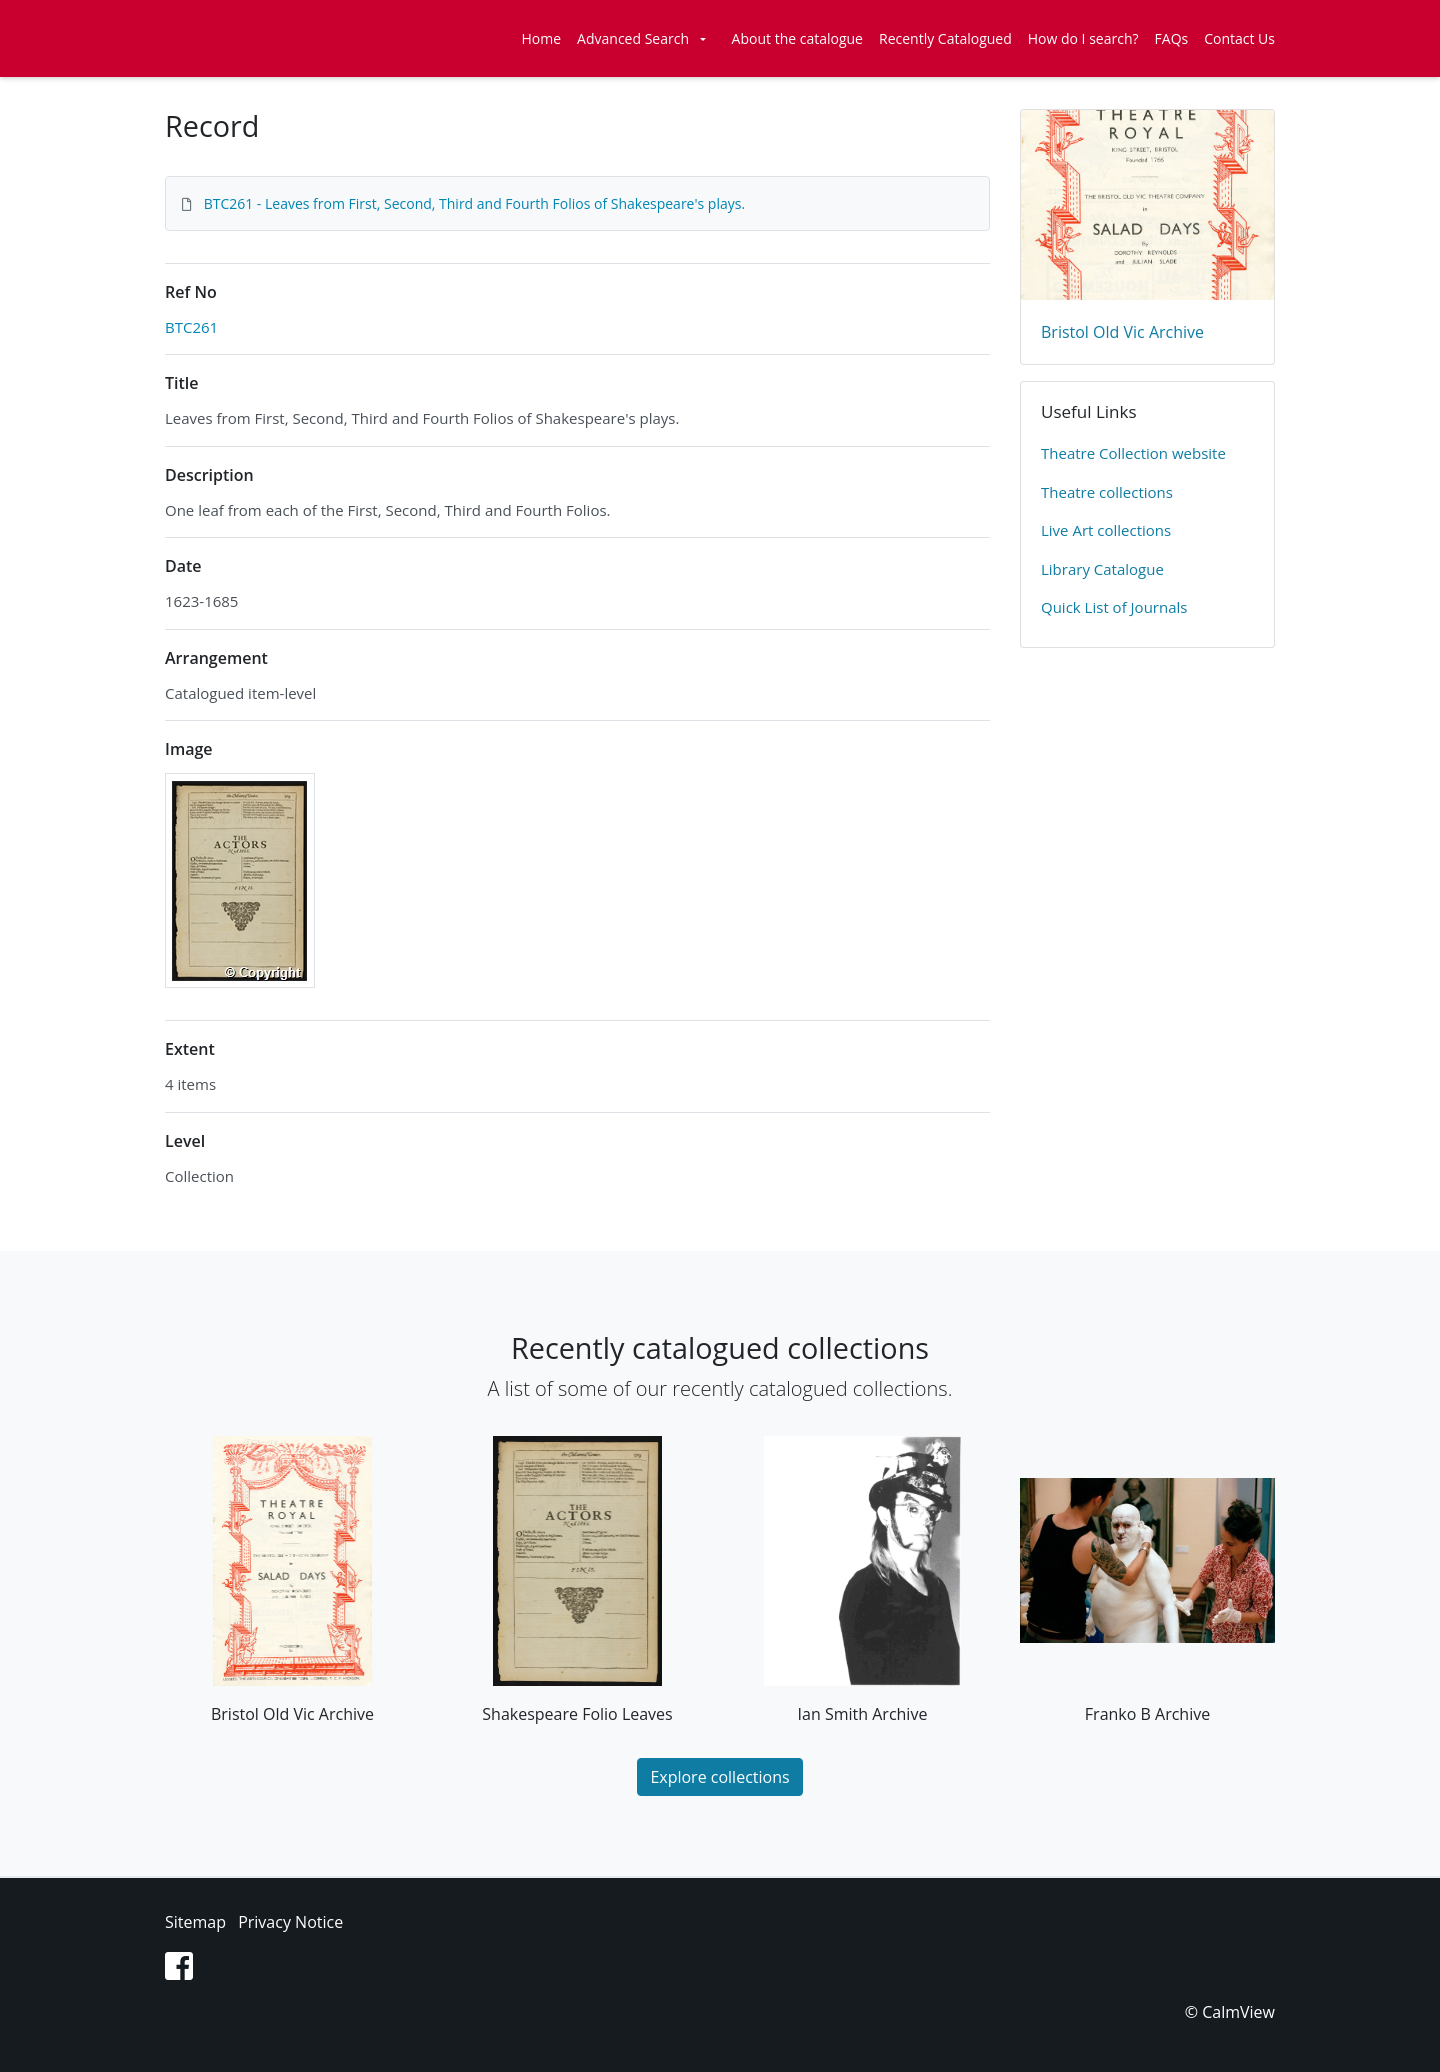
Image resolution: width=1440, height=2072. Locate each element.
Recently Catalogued (945, 38)
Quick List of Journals (1114, 607)
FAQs (1172, 38)
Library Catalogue (1102, 569)
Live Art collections (1106, 530)
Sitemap (195, 1922)
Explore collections (719, 1777)
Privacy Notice (290, 1922)
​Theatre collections (1107, 492)
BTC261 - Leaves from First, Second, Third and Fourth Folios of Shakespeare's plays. (474, 203)
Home (542, 38)
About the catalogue (797, 38)
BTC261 (191, 327)
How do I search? (1083, 38)
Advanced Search (633, 38)
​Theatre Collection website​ (1133, 453)
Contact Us (1239, 38)
